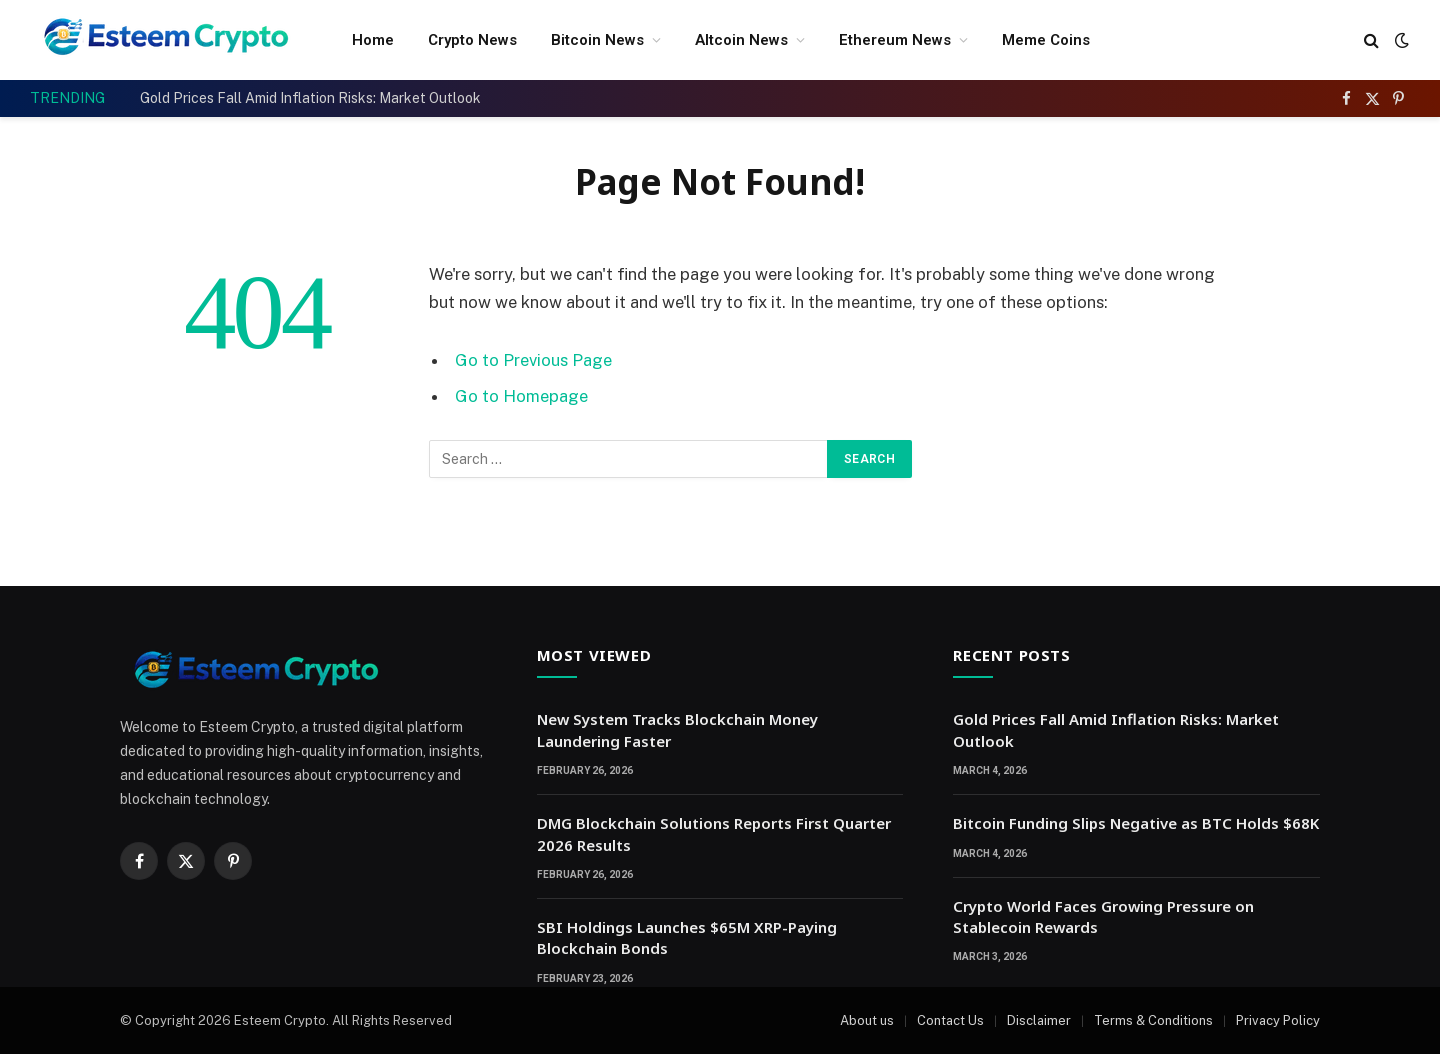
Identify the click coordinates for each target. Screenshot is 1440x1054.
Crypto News (472, 40)
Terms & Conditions (1153, 1020)
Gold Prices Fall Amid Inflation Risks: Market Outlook (310, 98)
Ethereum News (895, 40)
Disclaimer (1039, 1020)
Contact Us (950, 1020)
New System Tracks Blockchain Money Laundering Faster (677, 729)
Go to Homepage (521, 396)
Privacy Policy (1278, 1020)
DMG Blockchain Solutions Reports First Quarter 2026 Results (714, 833)
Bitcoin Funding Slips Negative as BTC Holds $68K (1136, 823)
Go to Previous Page (533, 360)
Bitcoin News (597, 40)
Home (373, 40)
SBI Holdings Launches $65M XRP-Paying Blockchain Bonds (687, 937)
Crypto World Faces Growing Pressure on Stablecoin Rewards (1103, 916)
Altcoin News (741, 40)
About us (867, 1020)
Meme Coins (1046, 40)
